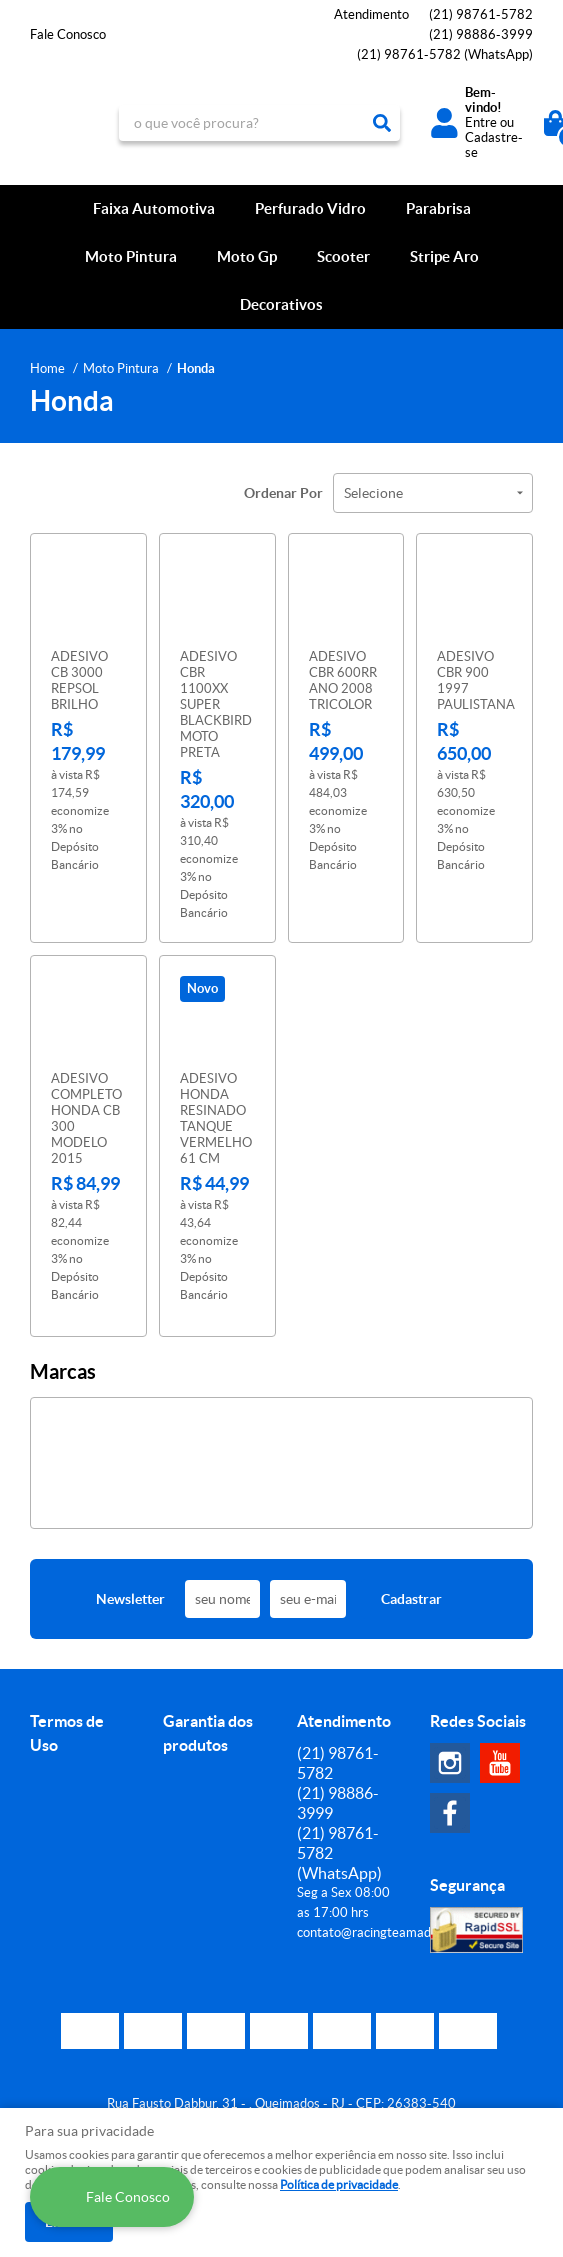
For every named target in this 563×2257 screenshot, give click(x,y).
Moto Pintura (131, 256)
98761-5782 (481, 14)
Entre (481, 122)
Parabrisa (438, 208)
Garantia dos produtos (208, 1721)
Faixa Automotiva (154, 208)
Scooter (343, 256)
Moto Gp (247, 256)
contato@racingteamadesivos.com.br (403, 1920)
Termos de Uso (67, 1721)
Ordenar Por (283, 493)
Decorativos (281, 304)
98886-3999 (481, 34)
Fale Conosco (68, 34)
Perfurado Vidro (310, 208)
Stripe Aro (444, 256)
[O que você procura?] (382, 123)
